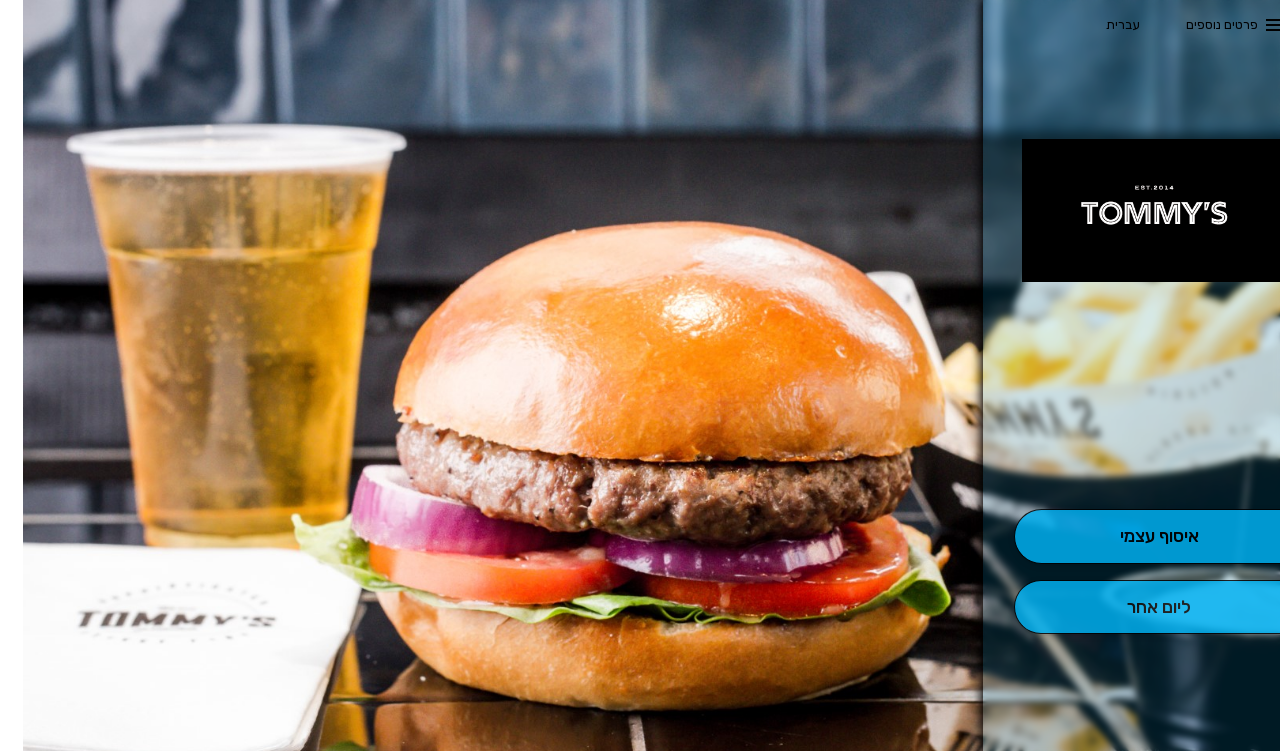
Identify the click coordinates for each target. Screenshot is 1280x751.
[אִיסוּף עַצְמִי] (1135, 536)
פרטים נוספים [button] (1199, 24)
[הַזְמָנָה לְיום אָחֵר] (1135, 607)
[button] (1136, 453)
